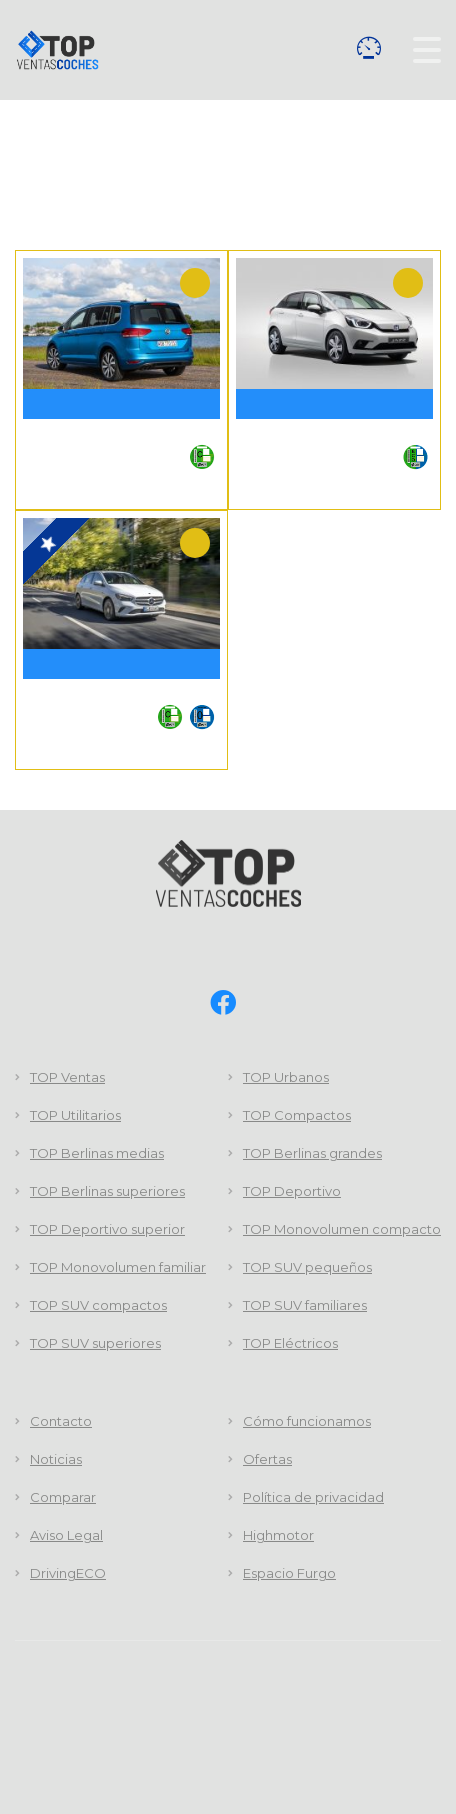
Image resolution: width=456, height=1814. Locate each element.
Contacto (61, 1421)
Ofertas (267, 1459)
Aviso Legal (66, 1535)
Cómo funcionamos (307, 1421)
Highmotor (278, 1535)
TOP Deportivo (292, 1191)
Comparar (369, 48)
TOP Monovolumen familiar (118, 1267)
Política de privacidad (313, 1497)
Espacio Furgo (289, 1573)
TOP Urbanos (286, 1077)
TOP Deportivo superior (107, 1229)
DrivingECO (68, 1573)
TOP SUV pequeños (307, 1267)
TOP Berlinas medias (97, 1153)
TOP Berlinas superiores (107, 1191)
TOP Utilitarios (75, 1115)
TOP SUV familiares (305, 1305)
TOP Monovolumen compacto (342, 1229)
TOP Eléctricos (290, 1343)
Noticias (56, 1459)
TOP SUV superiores (95, 1343)
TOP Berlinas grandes (312, 1153)
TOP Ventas (67, 1077)
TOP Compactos (297, 1115)
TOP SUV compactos (98, 1305)
